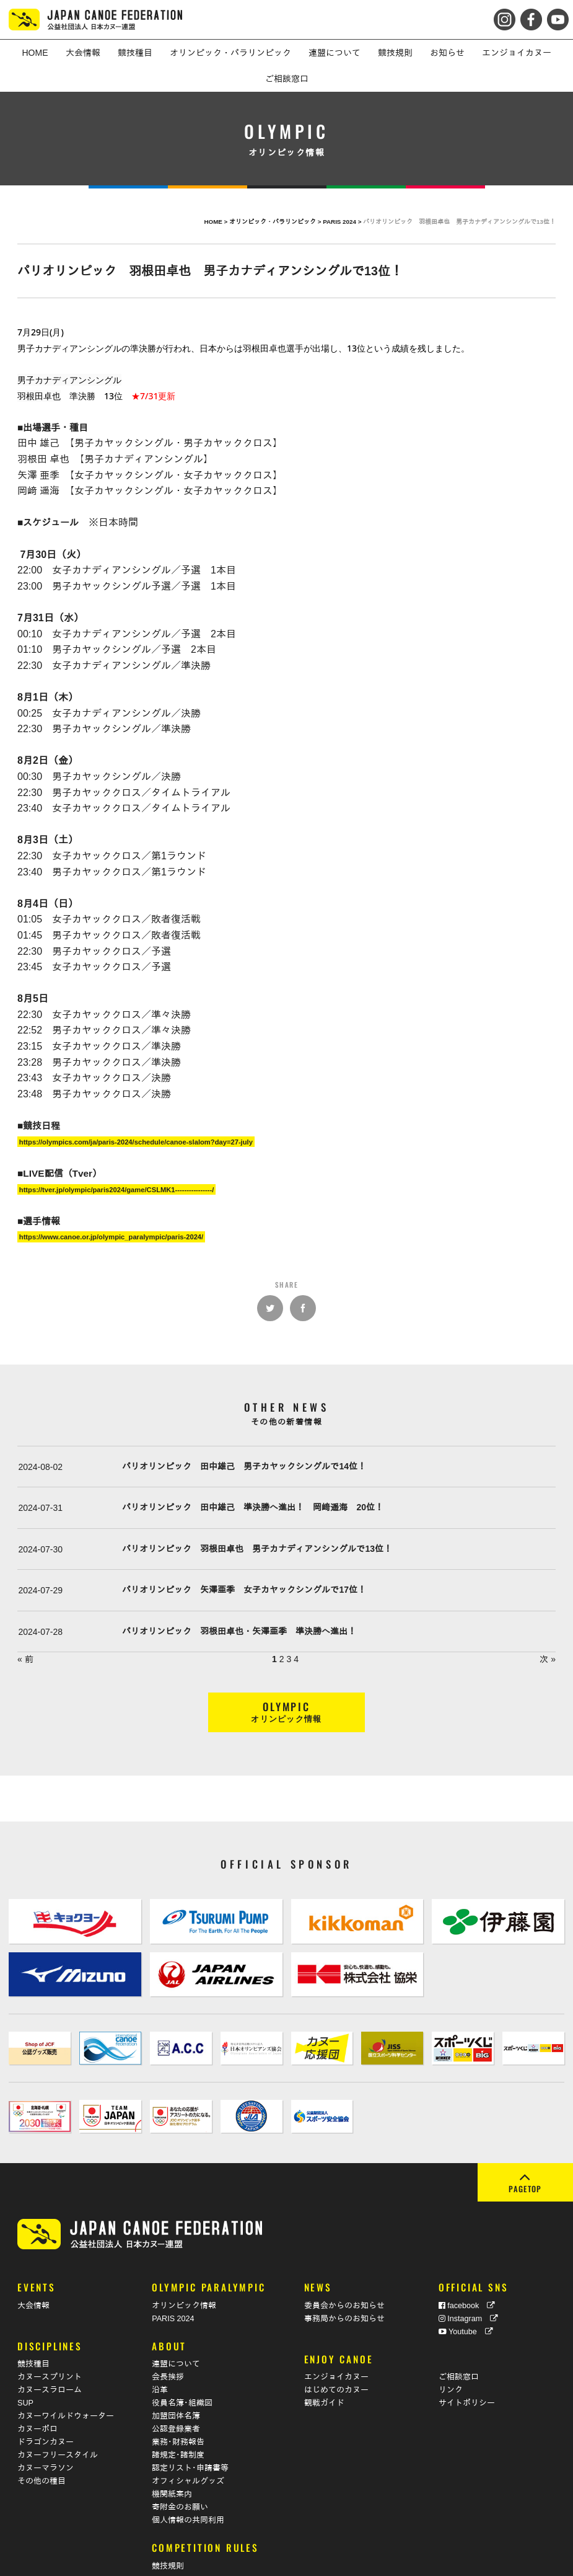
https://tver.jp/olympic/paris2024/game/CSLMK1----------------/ (116, 1189)
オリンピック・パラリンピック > (276, 221)
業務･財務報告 (178, 2402)
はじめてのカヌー (336, 2350)
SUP (25, 2363)
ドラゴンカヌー (45, 2402)
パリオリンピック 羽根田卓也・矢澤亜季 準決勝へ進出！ (239, 1631)
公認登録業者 (176, 2389)
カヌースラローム (49, 2350)
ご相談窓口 (459, 2337)
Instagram (469, 2279)
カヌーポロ (37, 2389)
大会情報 (33, 2266)
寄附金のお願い (180, 2467)
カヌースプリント (49, 2337)
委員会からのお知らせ (344, 2266)
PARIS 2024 (173, 2279)
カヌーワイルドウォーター (65, 2376)
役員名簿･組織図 (182, 2363)
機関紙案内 (172, 2454)
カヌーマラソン (45, 2428)
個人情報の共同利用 (188, 2480)
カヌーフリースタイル (57, 2415)
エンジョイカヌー (336, 2337)
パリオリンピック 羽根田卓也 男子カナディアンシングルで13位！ (257, 1549)
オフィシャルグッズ (188, 2441)
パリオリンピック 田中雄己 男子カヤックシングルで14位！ (244, 1466)
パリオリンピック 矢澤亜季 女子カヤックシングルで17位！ (244, 1590)
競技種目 (33, 2324)
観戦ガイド (324, 2363)
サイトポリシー (467, 2363)
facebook (467, 2266)
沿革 (160, 2350)
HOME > (216, 221)
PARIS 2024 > (343, 221)
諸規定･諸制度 (178, 2415)
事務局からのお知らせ (344, 2279)
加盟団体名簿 (176, 2376)
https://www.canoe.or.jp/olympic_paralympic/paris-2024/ (111, 1237)
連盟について (176, 2324)
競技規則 (168, 2526)
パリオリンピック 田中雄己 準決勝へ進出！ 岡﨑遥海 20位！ (252, 1507)
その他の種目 (41, 2441)
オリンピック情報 (184, 2266)
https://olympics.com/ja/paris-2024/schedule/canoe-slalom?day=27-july (136, 1141)
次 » (548, 1659)
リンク (451, 2350)
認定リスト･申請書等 (190, 2428)
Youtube (466, 2292)
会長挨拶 (168, 2337)
